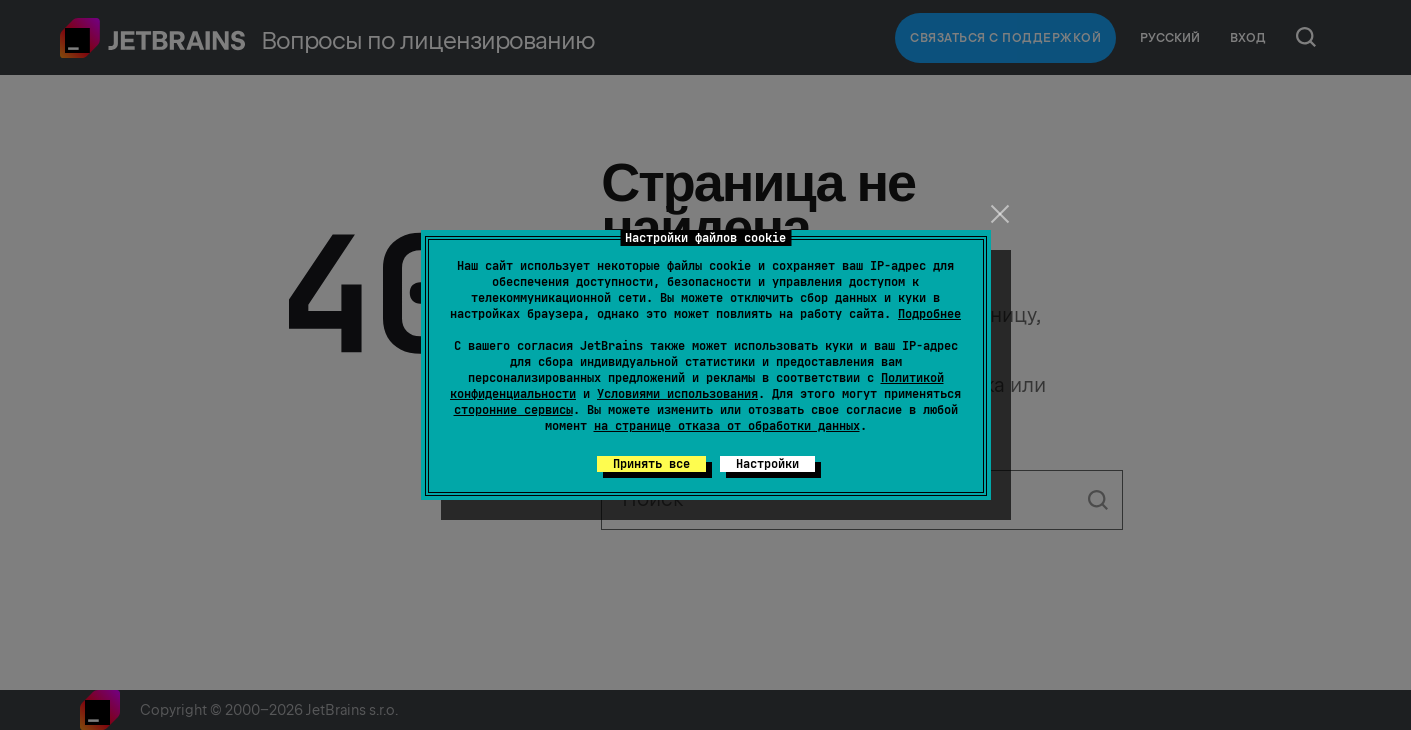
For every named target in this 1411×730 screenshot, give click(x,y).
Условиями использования (677, 394)
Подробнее (929, 314)
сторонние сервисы (513, 410)
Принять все (651, 464)
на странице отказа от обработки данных (727, 426)
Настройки (767, 464)
